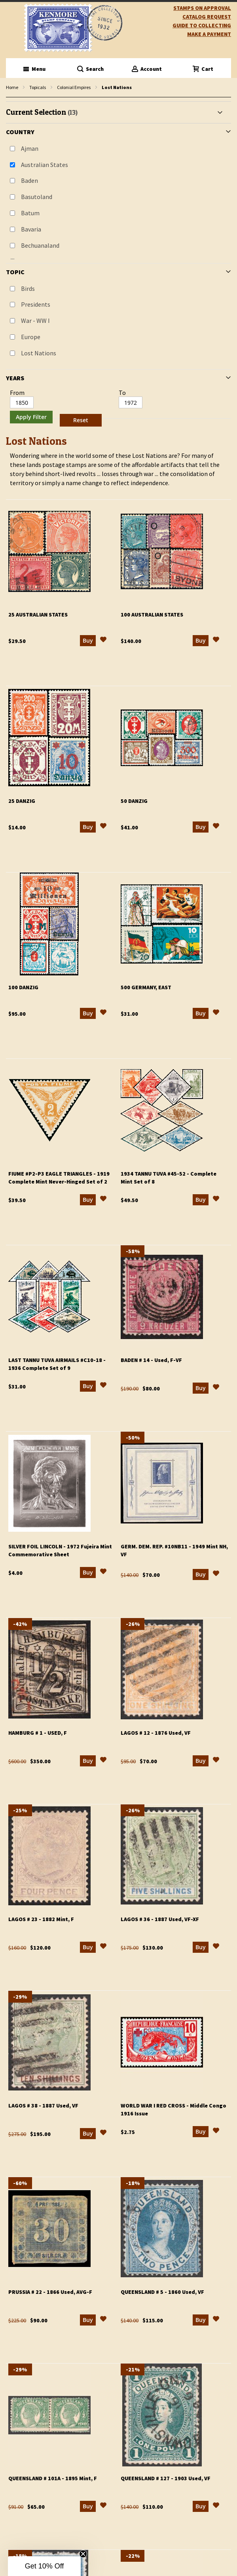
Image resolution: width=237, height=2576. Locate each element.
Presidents (35, 304)
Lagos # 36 (160, 1919)
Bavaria (31, 229)
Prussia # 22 (50, 2291)
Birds (28, 288)
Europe (30, 337)
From (17, 392)
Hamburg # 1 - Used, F (37, 1732)
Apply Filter (31, 417)
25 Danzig (21, 800)
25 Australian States (38, 614)
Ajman (29, 148)
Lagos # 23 (41, 1919)
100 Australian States (152, 614)
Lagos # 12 (156, 1732)
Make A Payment (209, 34)
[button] (103, 640)
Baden (29, 180)
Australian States (44, 165)
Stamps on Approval (202, 7)
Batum (30, 213)
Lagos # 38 (43, 2105)
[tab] (118, 265)
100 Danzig (23, 987)
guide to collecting (202, 25)
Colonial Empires (74, 87)
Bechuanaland (40, 245)
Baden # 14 (151, 1360)
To (122, 392)
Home (12, 87)
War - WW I (35, 320)
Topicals (37, 87)
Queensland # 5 (162, 2291)
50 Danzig (134, 800)
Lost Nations (38, 353)
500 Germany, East (146, 987)
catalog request (206, 16)
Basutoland (36, 197)
